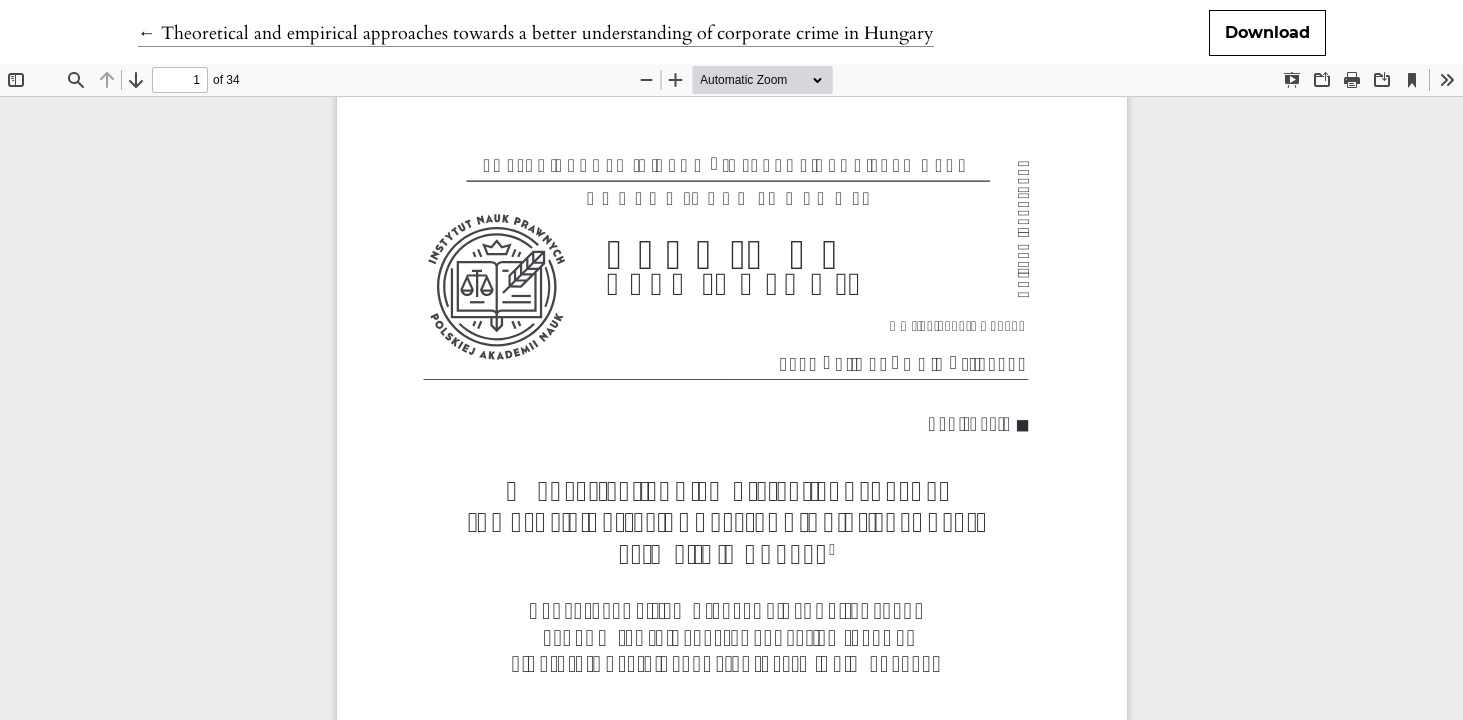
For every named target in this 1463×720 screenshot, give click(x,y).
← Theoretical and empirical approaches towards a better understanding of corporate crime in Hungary (536, 33)
